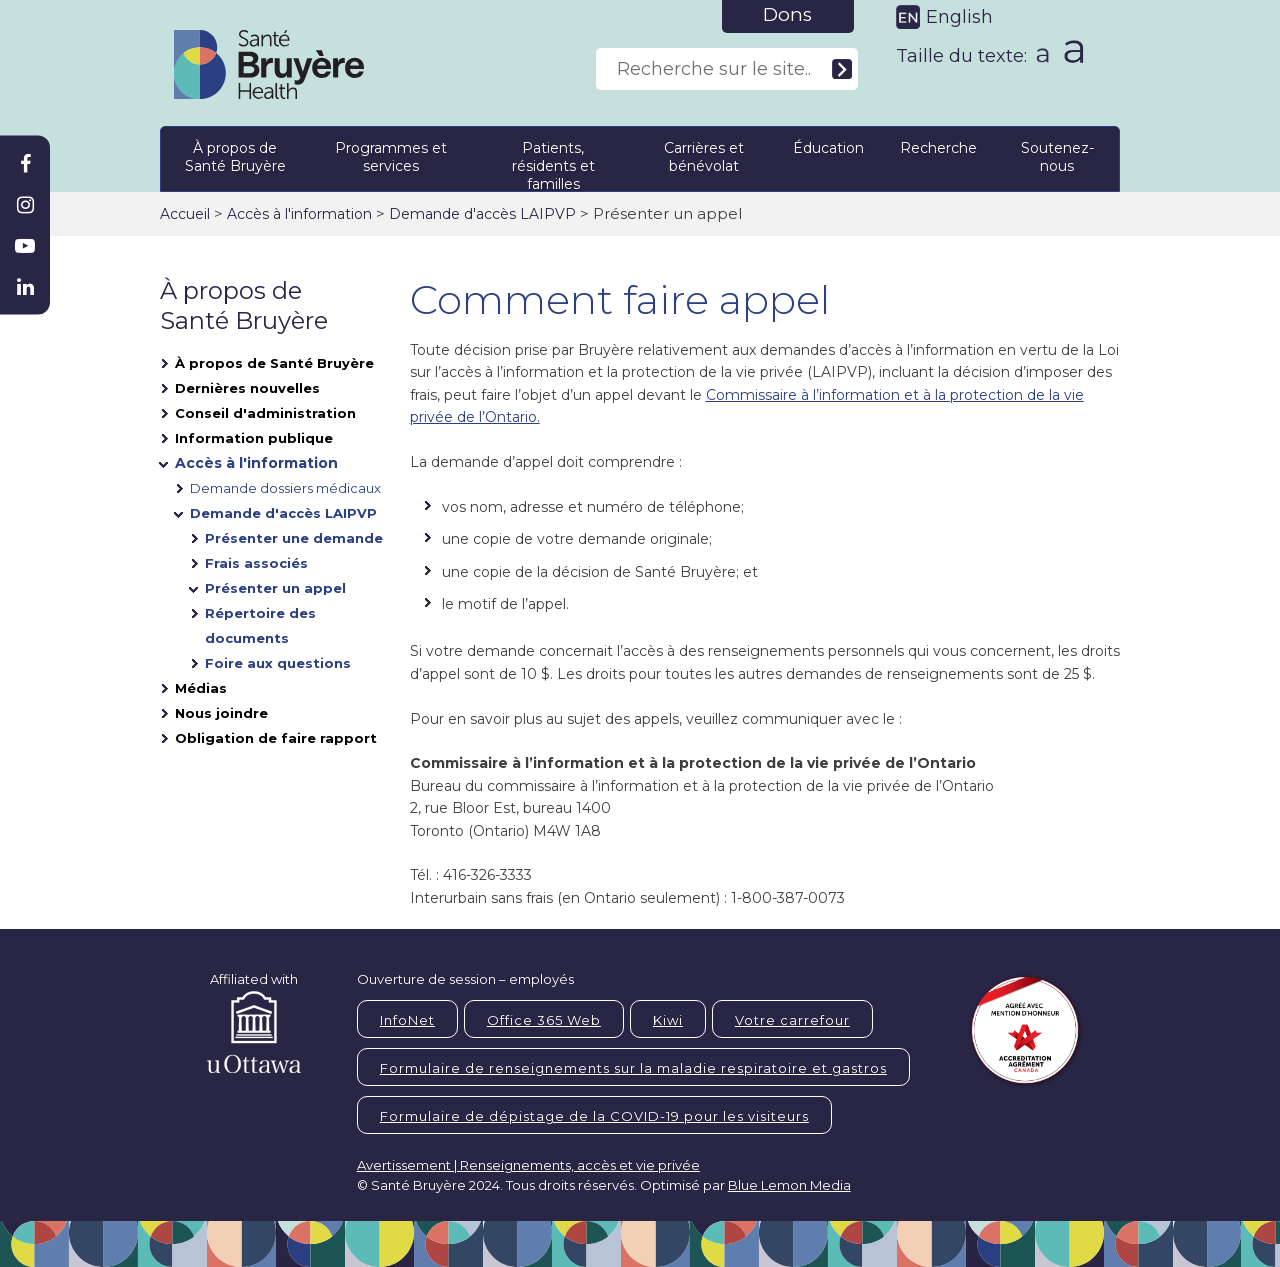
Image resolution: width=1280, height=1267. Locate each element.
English (959, 17)
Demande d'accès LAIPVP (482, 214)
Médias (201, 688)
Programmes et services (391, 157)
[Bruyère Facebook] (25, 164)
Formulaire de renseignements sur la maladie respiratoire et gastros (633, 1068)
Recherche (938, 148)
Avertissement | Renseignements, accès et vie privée (528, 1165)
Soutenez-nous (1057, 157)
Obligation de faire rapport (276, 738)
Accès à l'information (299, 214)
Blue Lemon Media (789, 1185)
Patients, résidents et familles (553, 162)
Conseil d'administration (265, 413)
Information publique (254, 438)
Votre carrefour (792, 1020)
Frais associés (256, 563)
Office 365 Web (544, 1020)
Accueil (185, 214)
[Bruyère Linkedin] (25, 287)
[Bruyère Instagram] (25, 205)
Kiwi (668, 1020)
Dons (787, 14)
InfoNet (407, 1020)
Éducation (828, 148)
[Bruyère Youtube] (25, 246)
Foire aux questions (278, 663)
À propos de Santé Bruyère (235, 157)
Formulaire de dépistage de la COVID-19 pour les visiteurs (594, 1116)
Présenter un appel (275, 588)
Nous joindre (221, 713)
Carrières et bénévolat (704, 157)
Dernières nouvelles (247, 388)
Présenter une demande (294, 538)
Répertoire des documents (260, 625)
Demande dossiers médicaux (285, 488)
